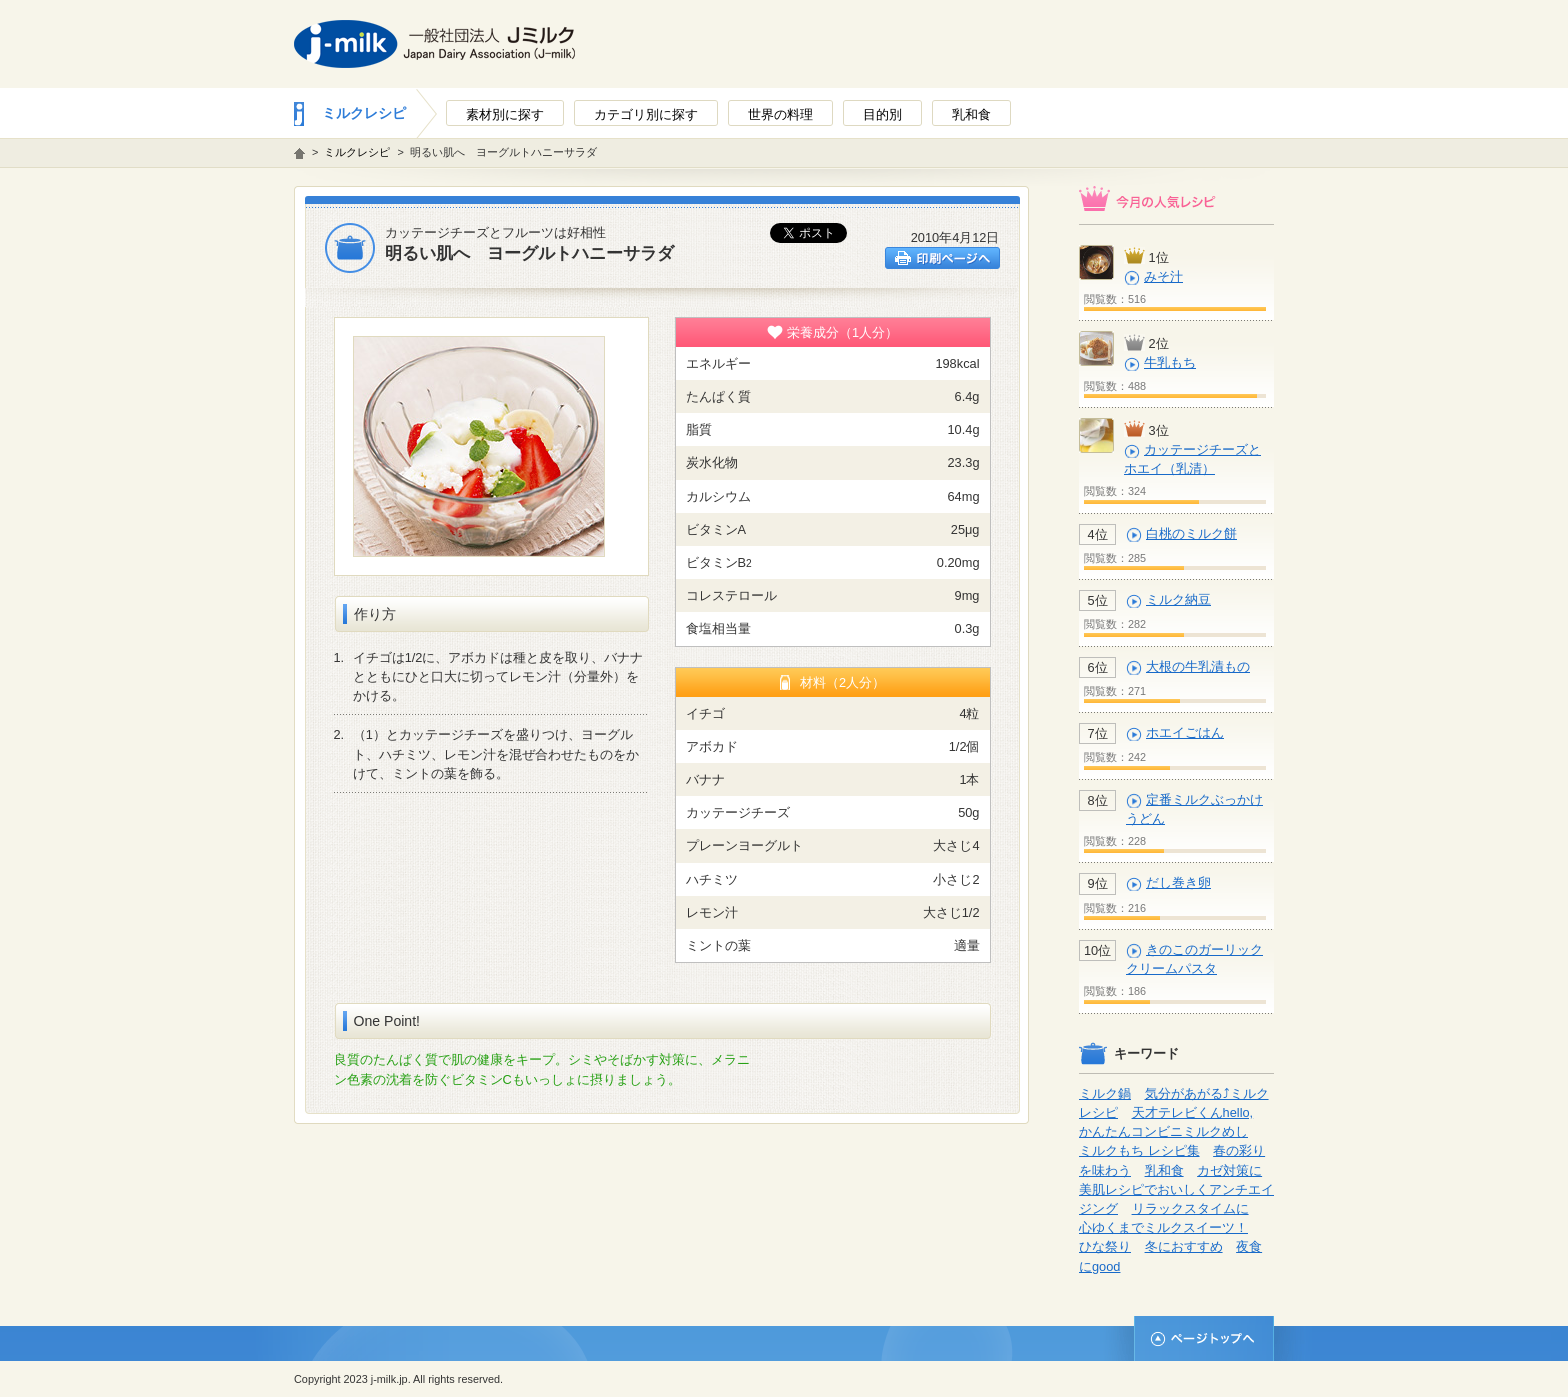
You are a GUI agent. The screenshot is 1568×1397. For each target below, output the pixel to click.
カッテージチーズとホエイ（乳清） (1192, 459)
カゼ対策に (1229, 1170)
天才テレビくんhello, (1193, 1112)
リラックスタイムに (1190, 1208)
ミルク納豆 (1178, 599)
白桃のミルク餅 (1191, 533)
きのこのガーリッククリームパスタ (1194, 959)
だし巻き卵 (1178, 882)
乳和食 (1164, 1170)
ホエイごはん (1185, 732)
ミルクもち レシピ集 (1139, 1150)
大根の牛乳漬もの (1198, 666)
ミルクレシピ (364, 113)
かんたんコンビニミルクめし (1163, 1131)
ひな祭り (1105, 1246)
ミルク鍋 (1105, 1093)
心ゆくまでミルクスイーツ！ (1163, 1227)
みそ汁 (1163, 276)
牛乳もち (1170, 362)
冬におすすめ (1184, 1246)
